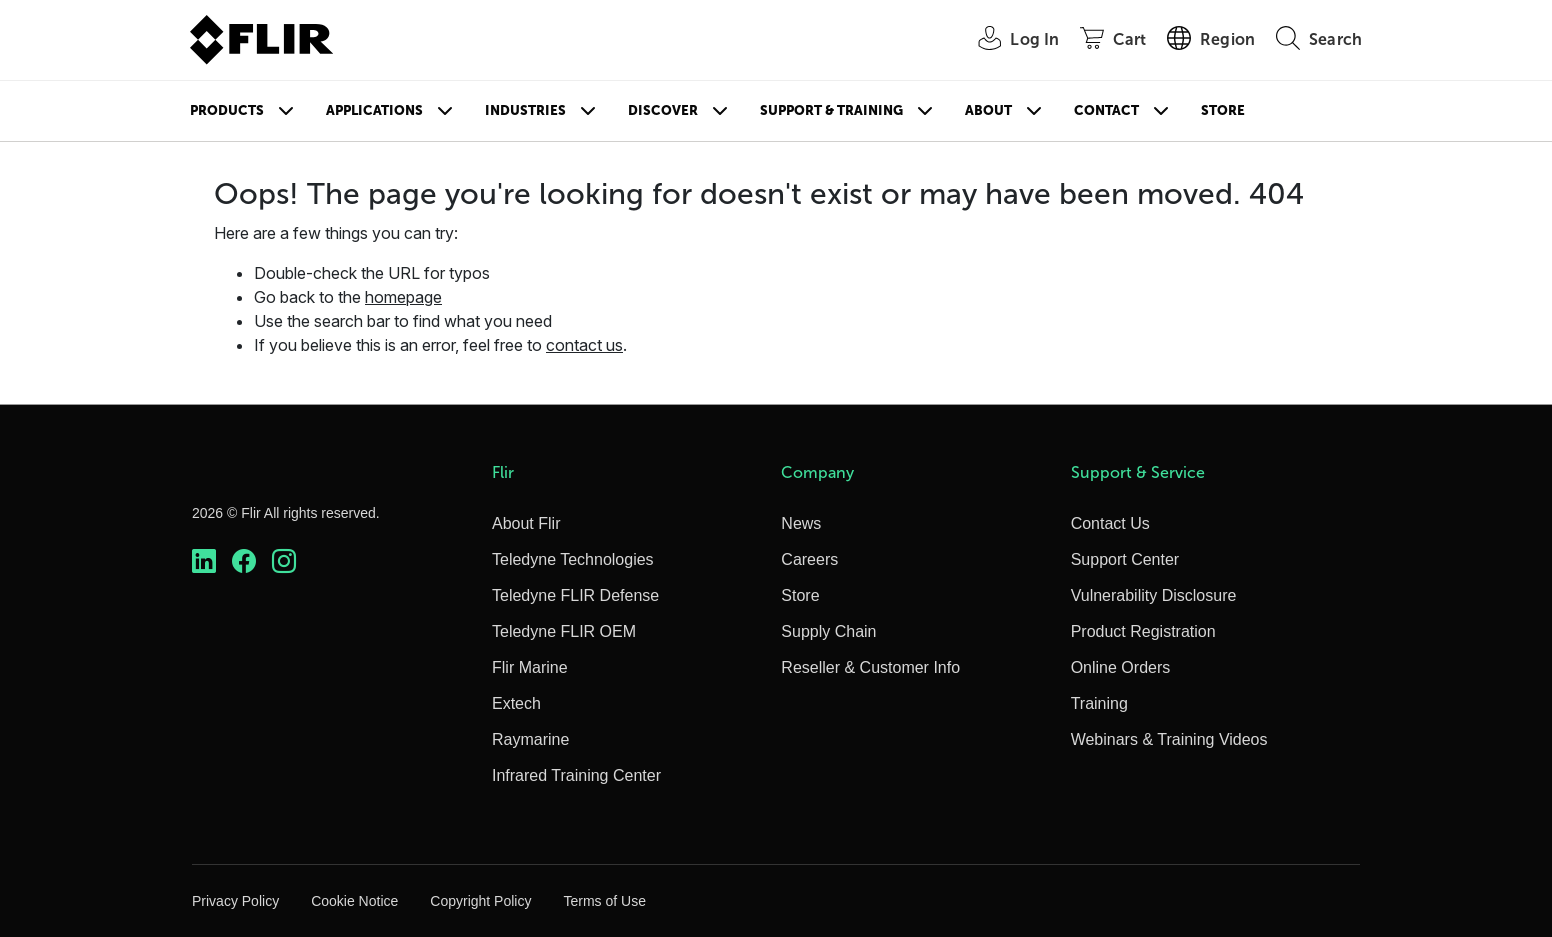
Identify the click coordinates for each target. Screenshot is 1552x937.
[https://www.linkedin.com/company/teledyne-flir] (204, 561)
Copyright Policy (480, 901)
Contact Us (1110, 523)
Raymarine (530, 739)
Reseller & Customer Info (870, 667)
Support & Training (831, 110)
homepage (403, 297)
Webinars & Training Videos (1169, 739)
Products (227, 110)
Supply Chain (828, 631)
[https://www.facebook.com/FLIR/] (244, 561)
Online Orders (1121, 667)
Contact (1106, 110)
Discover (663, 110)
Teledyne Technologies (573, 559)
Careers (809, 559)
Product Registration (1143, 631)
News (801, 523)
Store (1223, 110)
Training (1099, 703)
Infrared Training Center (576, 775)
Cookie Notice (354, 901)
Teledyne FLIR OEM (564, 631)
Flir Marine (530, 667)
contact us (584, 345)
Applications (374, 110)
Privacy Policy (235, 901)
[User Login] (1007, 40)
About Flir (526, 523)
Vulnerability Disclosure (1154, 595)
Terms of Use (604, 901)
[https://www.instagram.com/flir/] (284, 561)
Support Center (1125, 559)
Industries (525, 110)
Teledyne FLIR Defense (575, 595)
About (988, 110)
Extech (516, 703)
